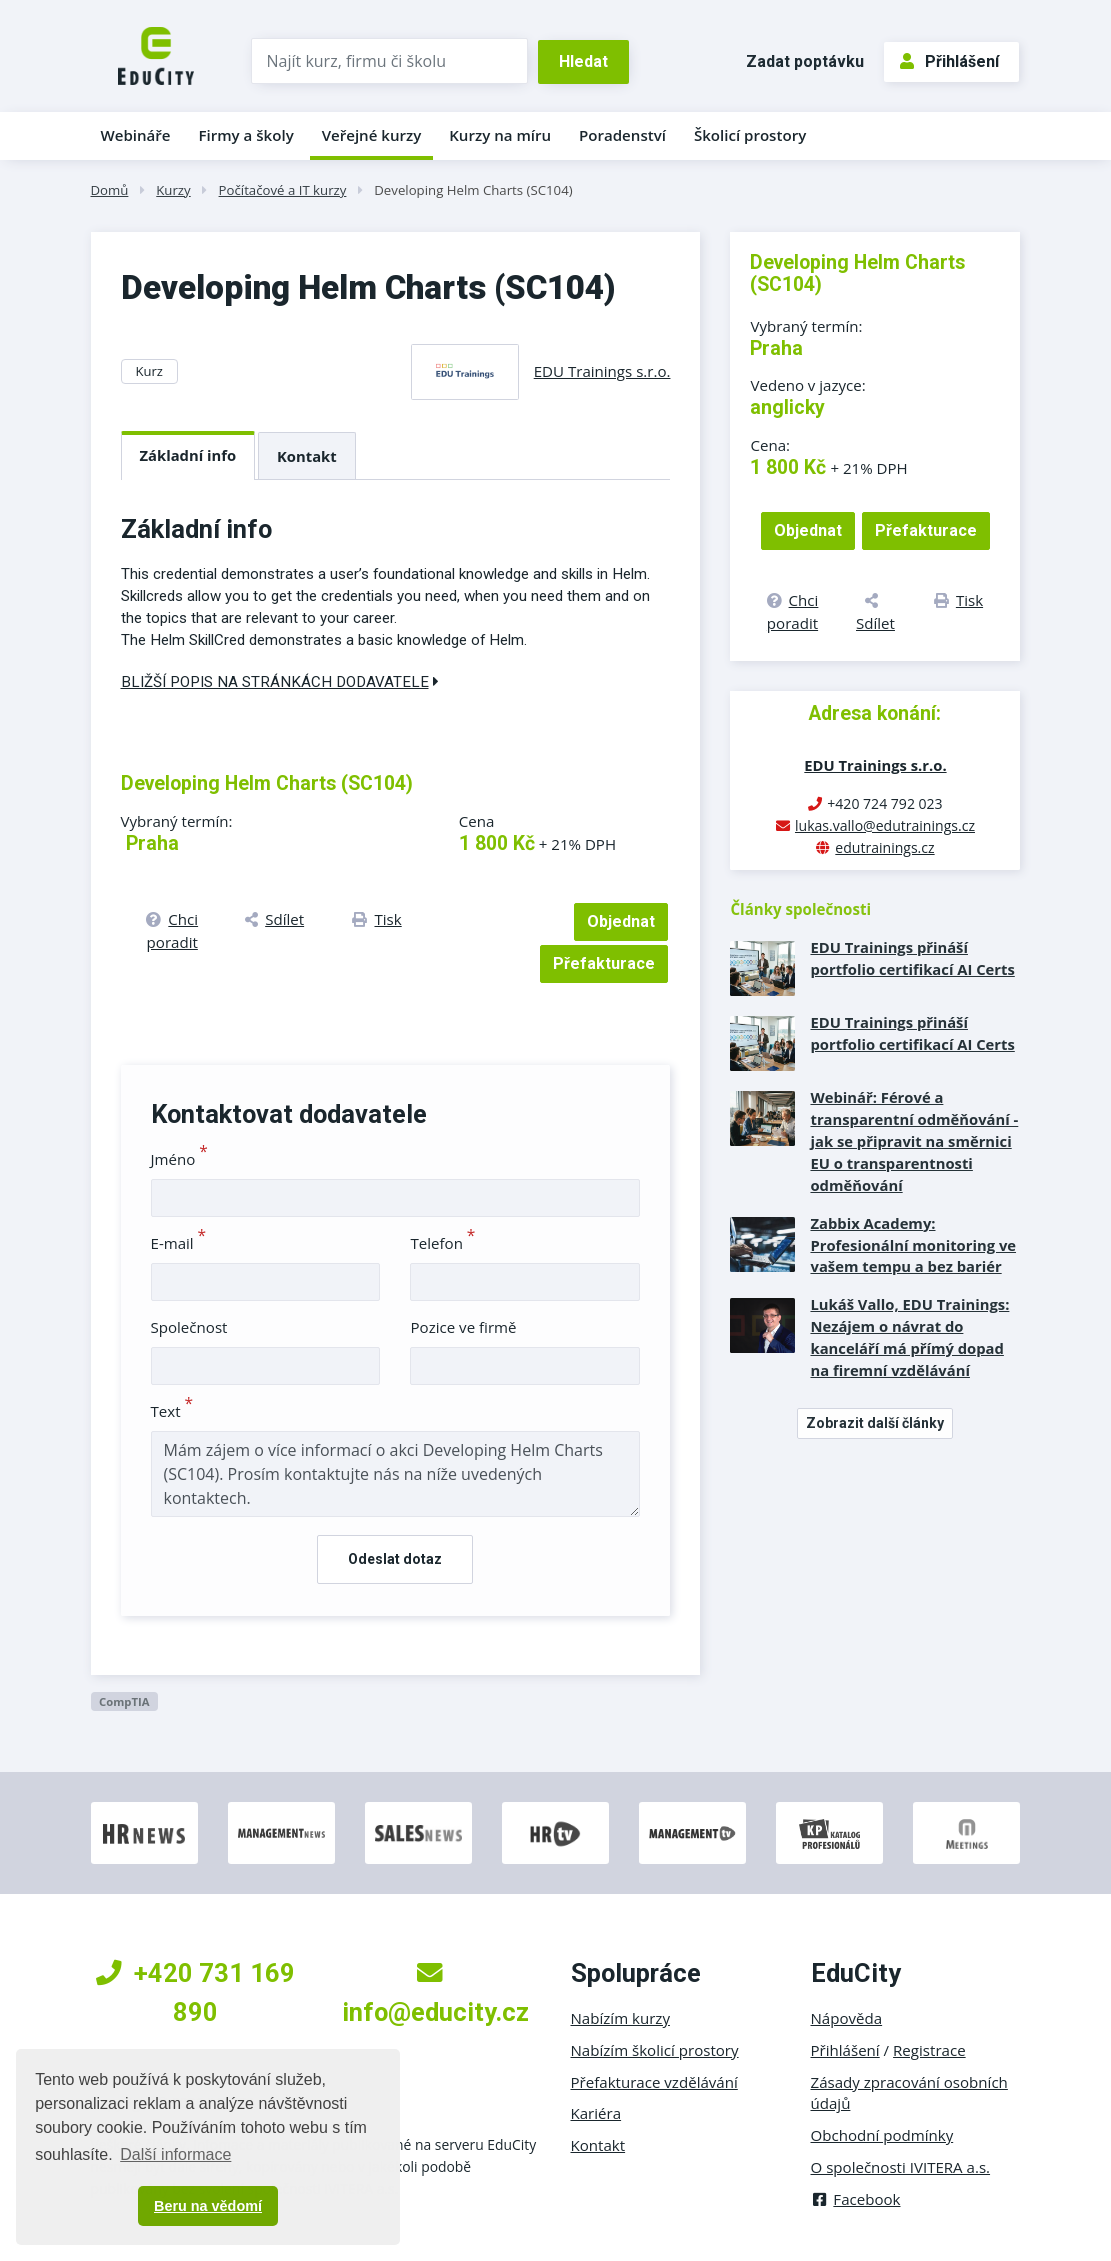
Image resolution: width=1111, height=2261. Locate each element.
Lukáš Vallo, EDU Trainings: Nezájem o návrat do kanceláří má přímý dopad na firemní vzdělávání (909, 1337)
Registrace (929, 2050)
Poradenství (622, 135)
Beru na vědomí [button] (208, 2206)
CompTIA (124, 1701)
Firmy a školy (245, 135)
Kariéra (596, 2113)
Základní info (188, 455)
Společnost (189, 1327)
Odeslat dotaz (395, 1559)
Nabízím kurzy (620, 2018)
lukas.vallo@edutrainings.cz (885, 825)
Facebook (856, 2199)
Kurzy (173, 190)
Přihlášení (949, 61)
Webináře (136, 135)
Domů (110, 190)
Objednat (621, 921)
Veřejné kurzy (372, 135)
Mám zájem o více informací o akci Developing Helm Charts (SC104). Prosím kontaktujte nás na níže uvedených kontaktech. (396, 1474)
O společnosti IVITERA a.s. (901, 2167)
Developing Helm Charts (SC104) (473, 190)
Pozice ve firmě (463, 1327)
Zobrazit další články (875, 1423)
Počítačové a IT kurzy (283, 190)
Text (172, 1411)
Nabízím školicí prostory (655, 2050)
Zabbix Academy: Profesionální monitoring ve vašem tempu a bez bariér (913, 1245)
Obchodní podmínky (882, 2135)
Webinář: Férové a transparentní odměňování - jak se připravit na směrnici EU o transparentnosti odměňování (914, 1141)
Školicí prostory (750, 135)
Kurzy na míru (500, 135)
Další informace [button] (175, 2154)
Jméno (179, 1159)
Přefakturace (604, 963)
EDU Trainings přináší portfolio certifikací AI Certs (912, 958)
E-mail (179, 1243)
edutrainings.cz (884, 847)
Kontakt (307, 456)
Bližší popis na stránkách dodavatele (280, 682)
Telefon (442, 1243)
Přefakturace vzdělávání (654, 2082)
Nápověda (847, 2018)
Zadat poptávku (805, 61)
